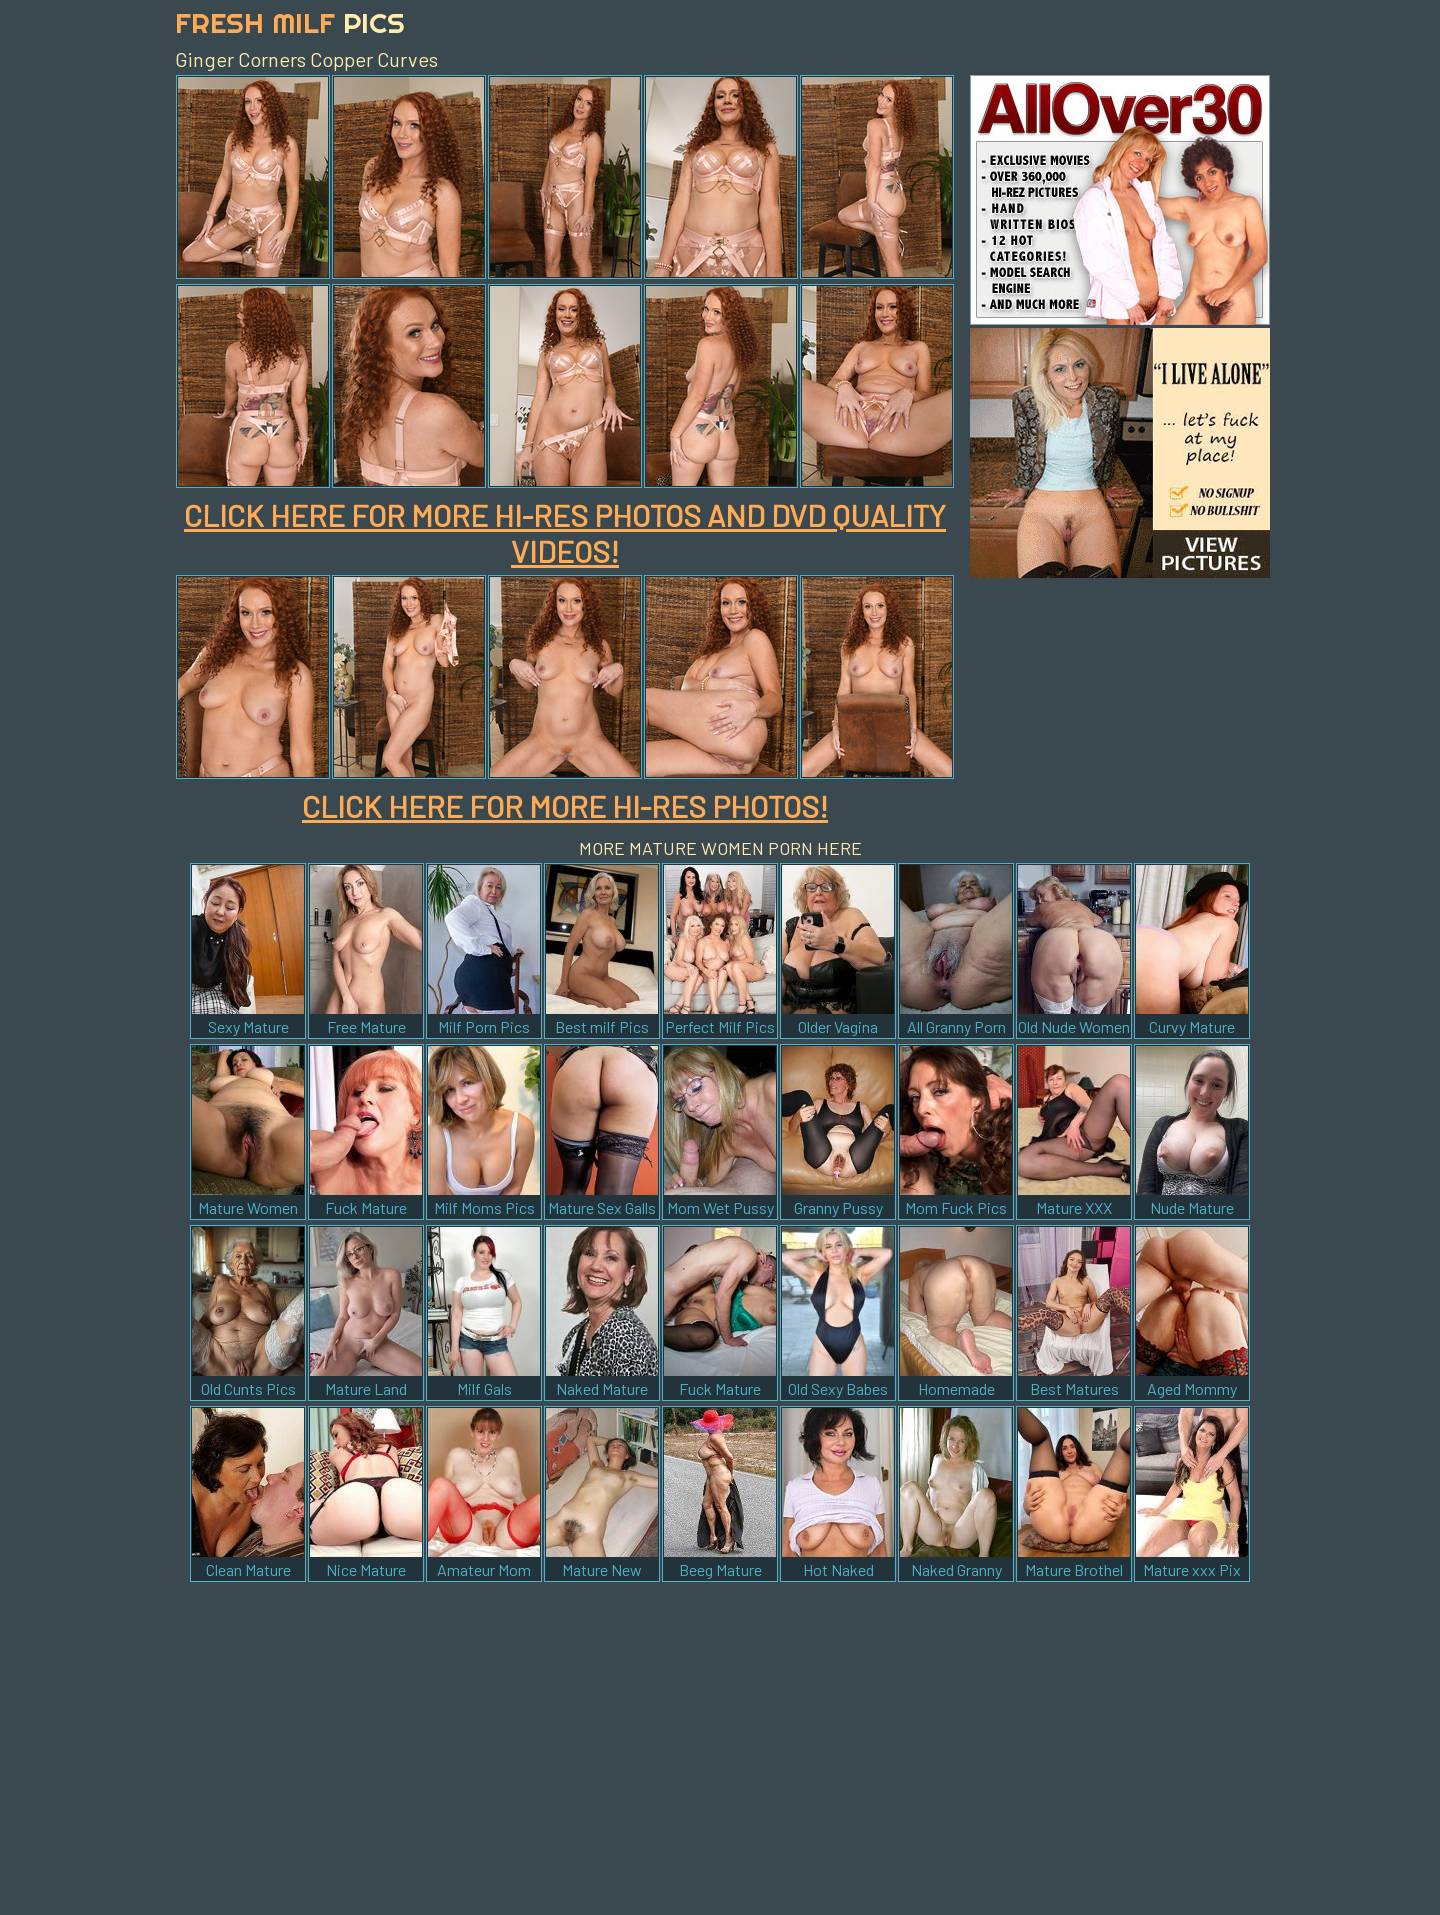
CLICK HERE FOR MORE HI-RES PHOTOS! (565, 806)
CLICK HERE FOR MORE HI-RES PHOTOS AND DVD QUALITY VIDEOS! (565, 533)
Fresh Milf (290, 22)
